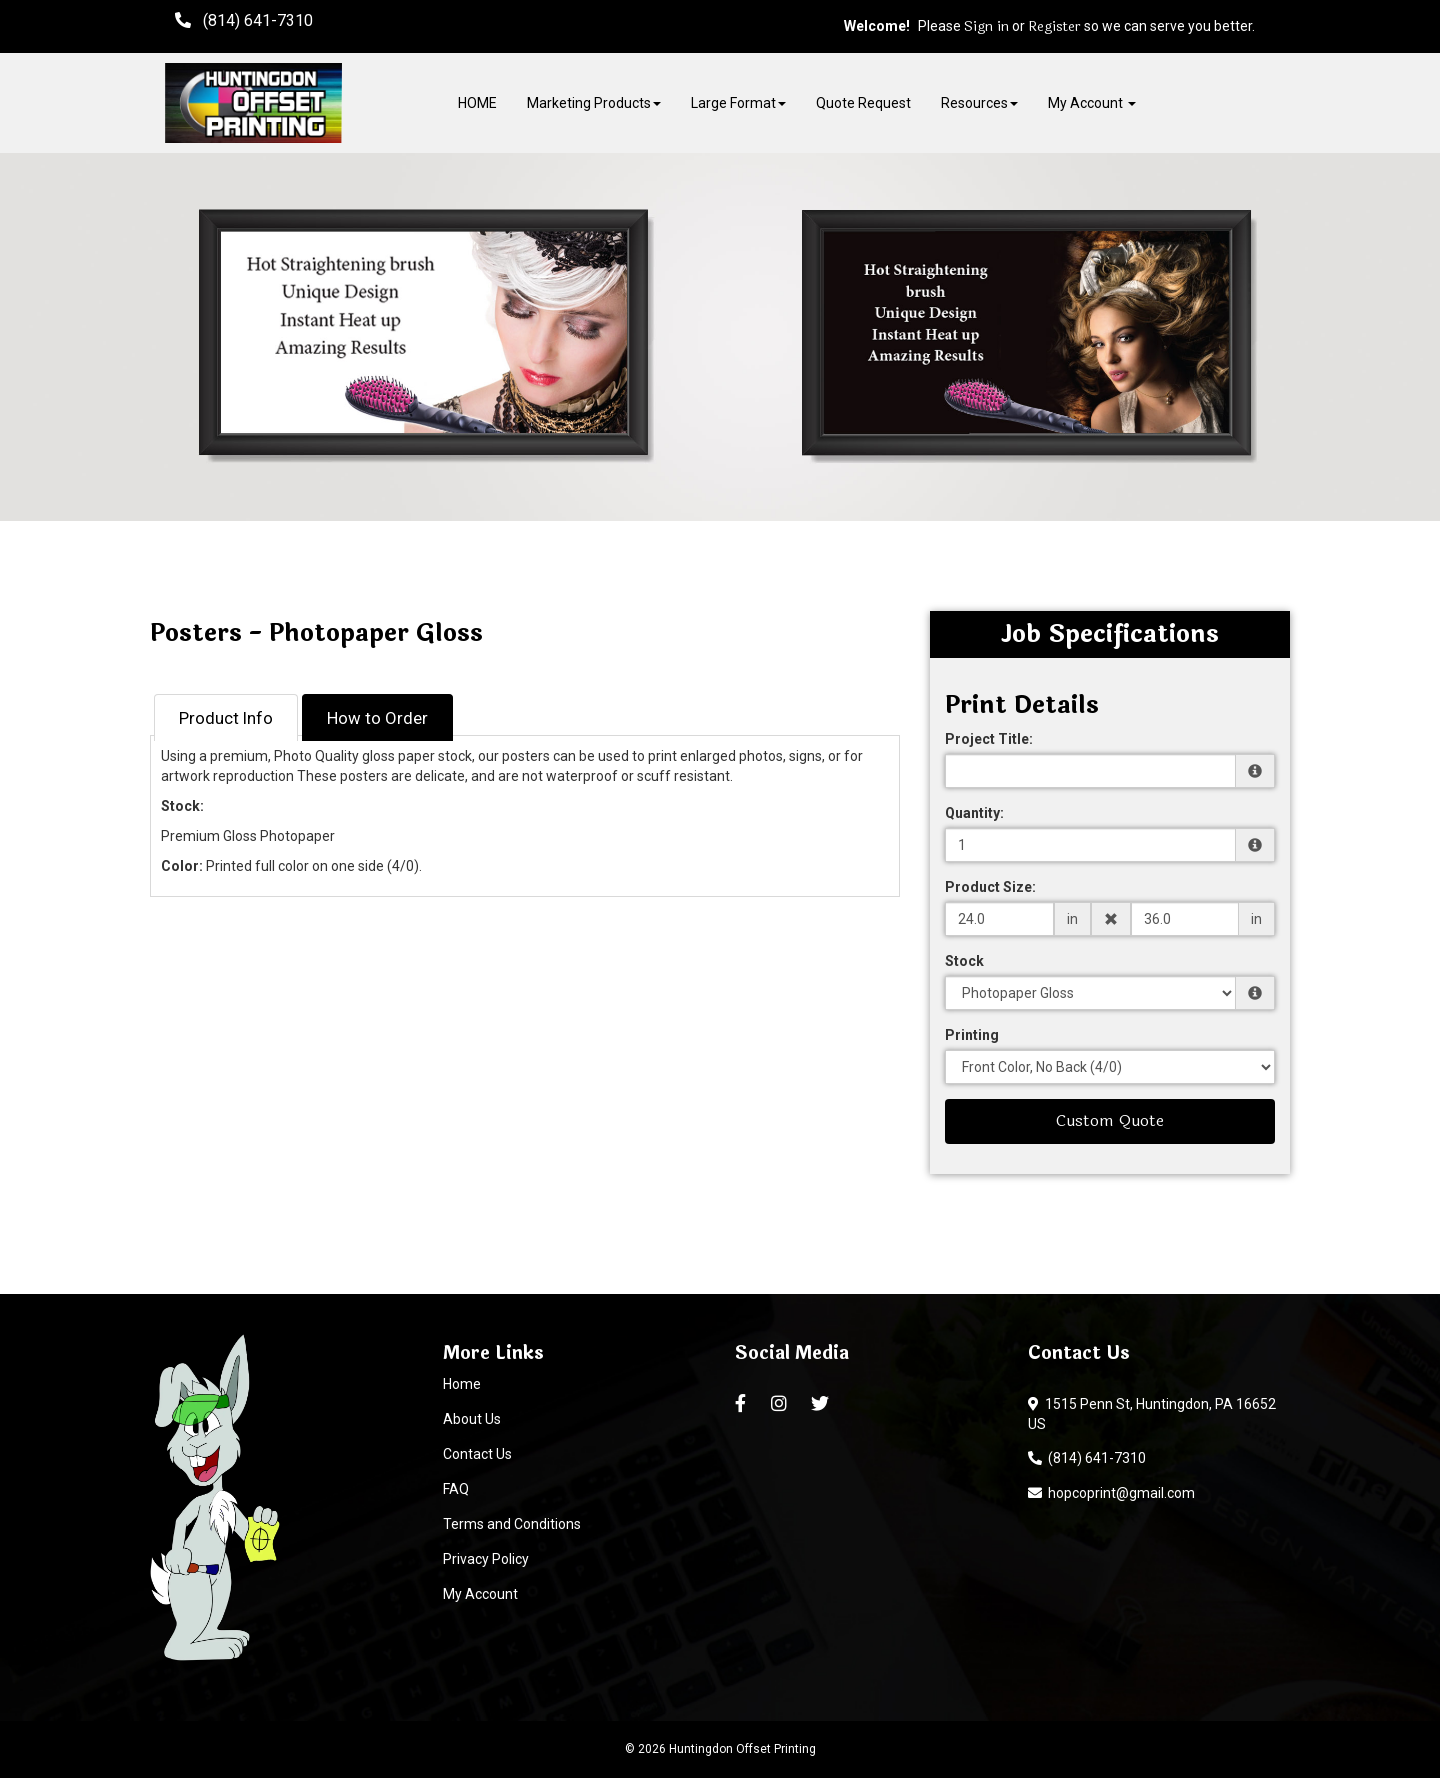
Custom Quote (1110, 1120)
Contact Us (477, 1454)
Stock (964, 961)
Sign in (986, 27)
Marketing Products (594, 103)
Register (1054, 27)
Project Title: (989, 739)
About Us (472, 1419)
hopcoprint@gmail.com (1111, 1493)
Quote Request (863, 103)
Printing (972, 1035)
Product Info (226, 718)
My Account (480, 1594)
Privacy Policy (486, 1559)
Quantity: (974, 813)
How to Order (377, 718)
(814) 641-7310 (1087, 1458)
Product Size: (990, 887)
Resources (979, 103)
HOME (477, 103)
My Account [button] (1092, 103)
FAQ (456, 1489)
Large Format (738, 103)
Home (462, 1384)
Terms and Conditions (512, 1524)
